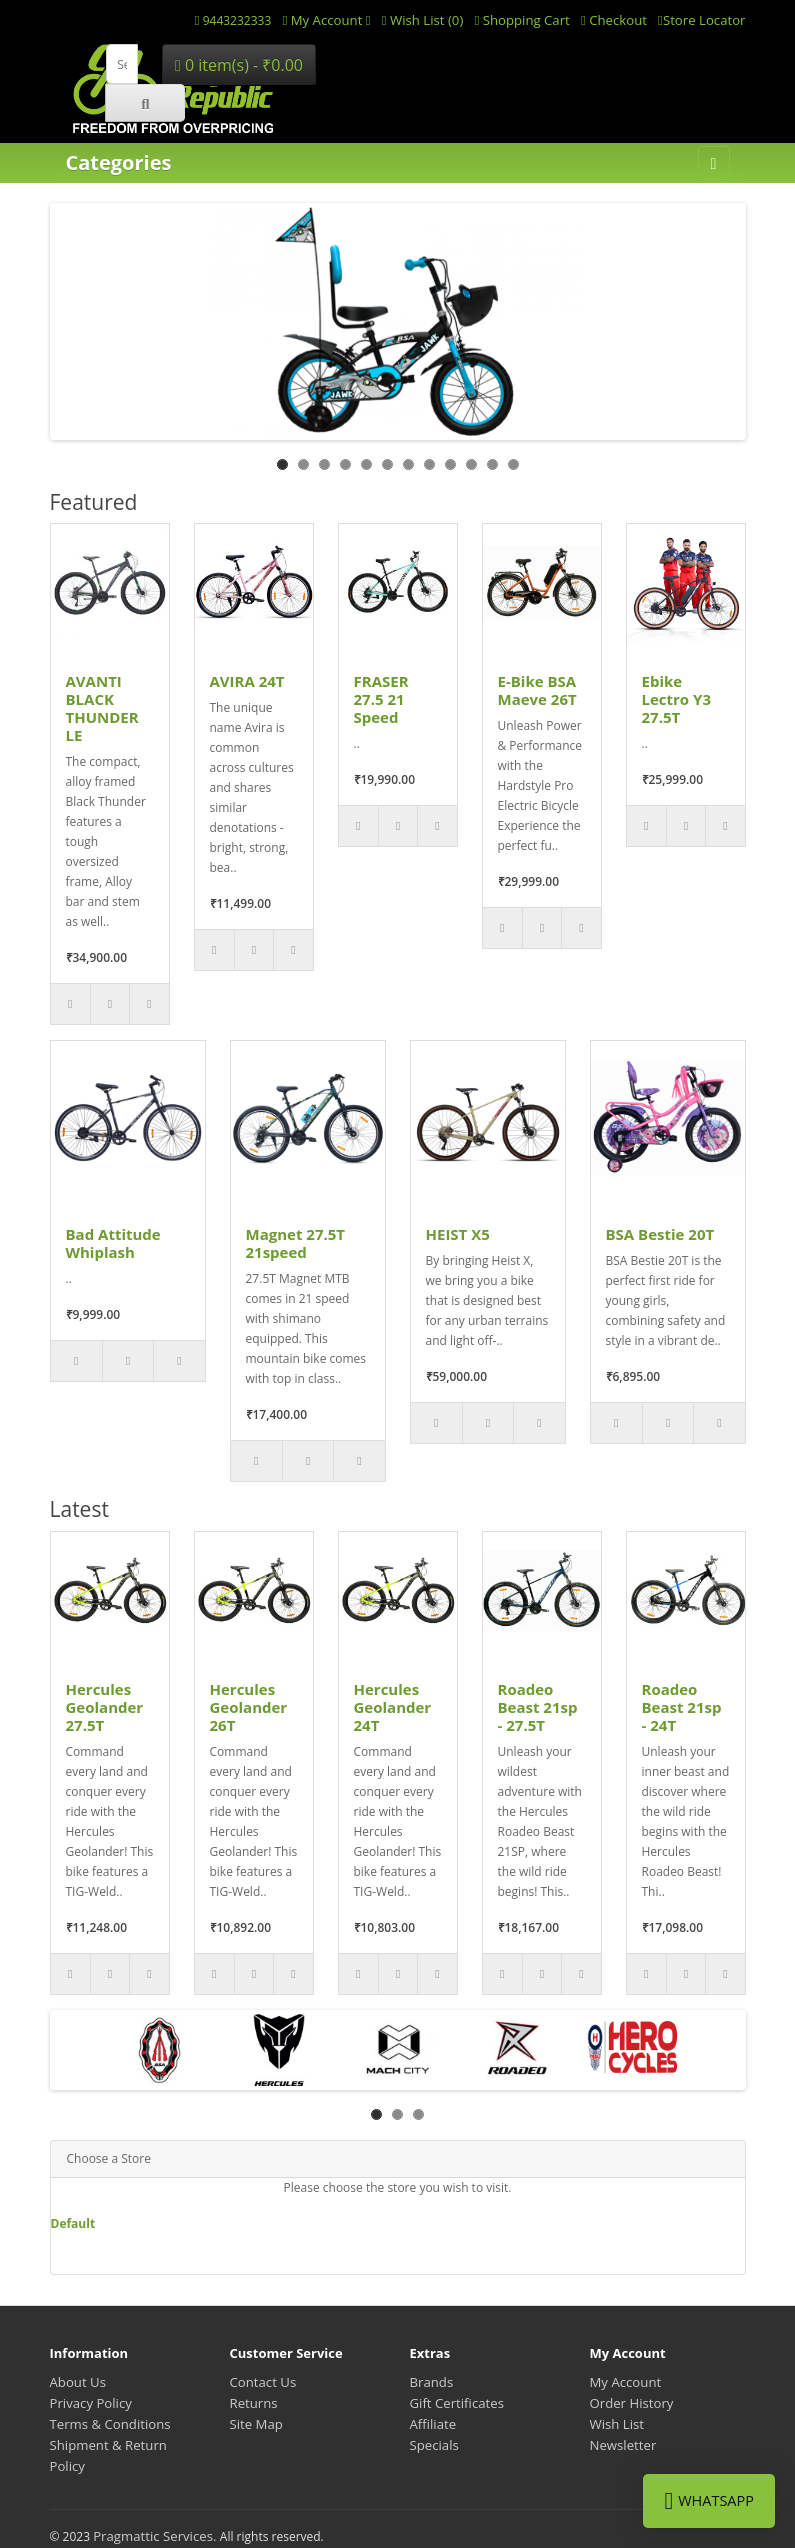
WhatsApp (709, 2501)
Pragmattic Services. (156, 2536)
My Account (626, 2382)
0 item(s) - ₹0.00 (239, 65)
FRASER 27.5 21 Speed (381, 699)
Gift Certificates (457, 2403)
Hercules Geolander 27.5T (105, 1707)
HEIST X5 (458, 1234)
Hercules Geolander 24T (393, 1707)
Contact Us (263, 2382)
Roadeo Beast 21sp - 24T (682, 1707)
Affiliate (433, 2424)
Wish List (617, 2424)
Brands (432, 2382)
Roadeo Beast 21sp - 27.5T (538, 1707)
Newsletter (623, 2445)
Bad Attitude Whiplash (113, 1243)
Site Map (256, 2424)
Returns (254, 2403)
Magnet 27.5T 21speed (296, 1243)
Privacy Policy (91, 2403)
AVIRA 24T (247, 681)
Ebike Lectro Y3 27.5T (677, 699)
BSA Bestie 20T (660, 1234)
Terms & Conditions (110, 2424)
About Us (78, 2382)
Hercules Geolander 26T (249, 1707)
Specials (434, 2445)
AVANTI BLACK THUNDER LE (102, 708)
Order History (632, 2403)
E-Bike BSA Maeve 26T (537, 690)
